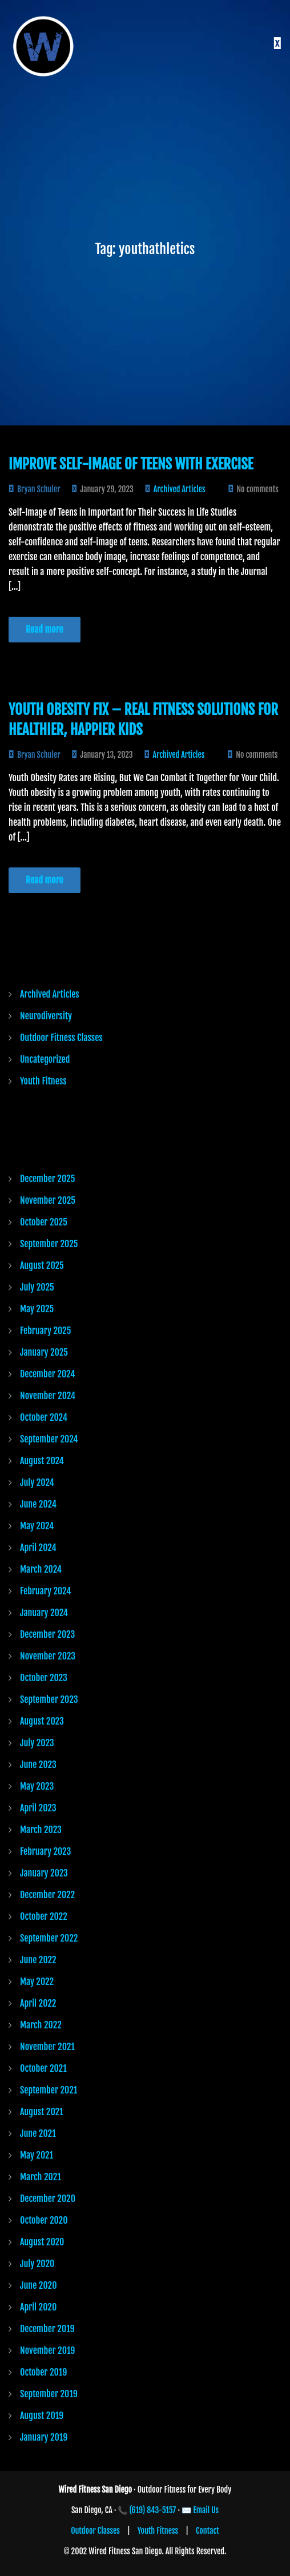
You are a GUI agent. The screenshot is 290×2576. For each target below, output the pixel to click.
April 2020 (38, 2307)
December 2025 (47, 1178)
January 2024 (44, 1612)
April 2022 (38, 2003)
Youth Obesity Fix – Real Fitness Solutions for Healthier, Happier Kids (143, 719)
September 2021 (48, 2090)
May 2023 (37, 1786)
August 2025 (42, 1265)
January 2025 (44, 1352)
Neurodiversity (46, 1016)
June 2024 (38, 1504)
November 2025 (47, 1200)
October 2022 (43, 1916)
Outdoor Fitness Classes (61, 1037)
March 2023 (41, 1829)
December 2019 (47, 2328)
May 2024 (37, 1526)
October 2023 (43, 1677)
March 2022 (41, 2025)
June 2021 (38, 2133)
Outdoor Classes (95, 2530)
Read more (44, 629)
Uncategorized (45, 1059)
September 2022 (49, 1938)
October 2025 (43, 1222)
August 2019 (41, 2415)
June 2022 (38, 1960)
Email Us (206, 2510)
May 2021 (36, 2155)
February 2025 (45, 1330)
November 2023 (47, 1656)
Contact (207, 2530)
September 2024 (49, 1439)
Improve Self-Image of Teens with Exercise (131, 464)
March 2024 (41, 1569)
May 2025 (37, 1309)
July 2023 (37, 1743)
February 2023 (45, 1851)
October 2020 (44, 2220)
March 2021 (40, 2177)
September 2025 (49, 1243)
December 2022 (47, 1894)
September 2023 (49, 1699)
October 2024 (43, 1417)
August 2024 (42, 1460)
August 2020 (42, 2242)
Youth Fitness (43, 1081)
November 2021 (47, 2046)
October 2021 (43, 2068)
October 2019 (43, 2372)
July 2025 (37, 1287)
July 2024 (37, 1482)
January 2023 (44, 1873)
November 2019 (47, 2350)
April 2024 (38, 1547)
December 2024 (47, 1374)
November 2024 (47, 1395)
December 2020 (47, 2198)
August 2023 (42, 1721)
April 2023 (38, 1808)
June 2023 (38, 1764)
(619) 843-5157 (153, 2510)
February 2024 (45, 1591)
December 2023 (47, 1634)
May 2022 (37, 1981)
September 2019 (49, 2394)
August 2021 (41, 2111)
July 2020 (37, 2263)
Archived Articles (180, 489)
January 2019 (43, 2437)
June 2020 (38, 2285)
